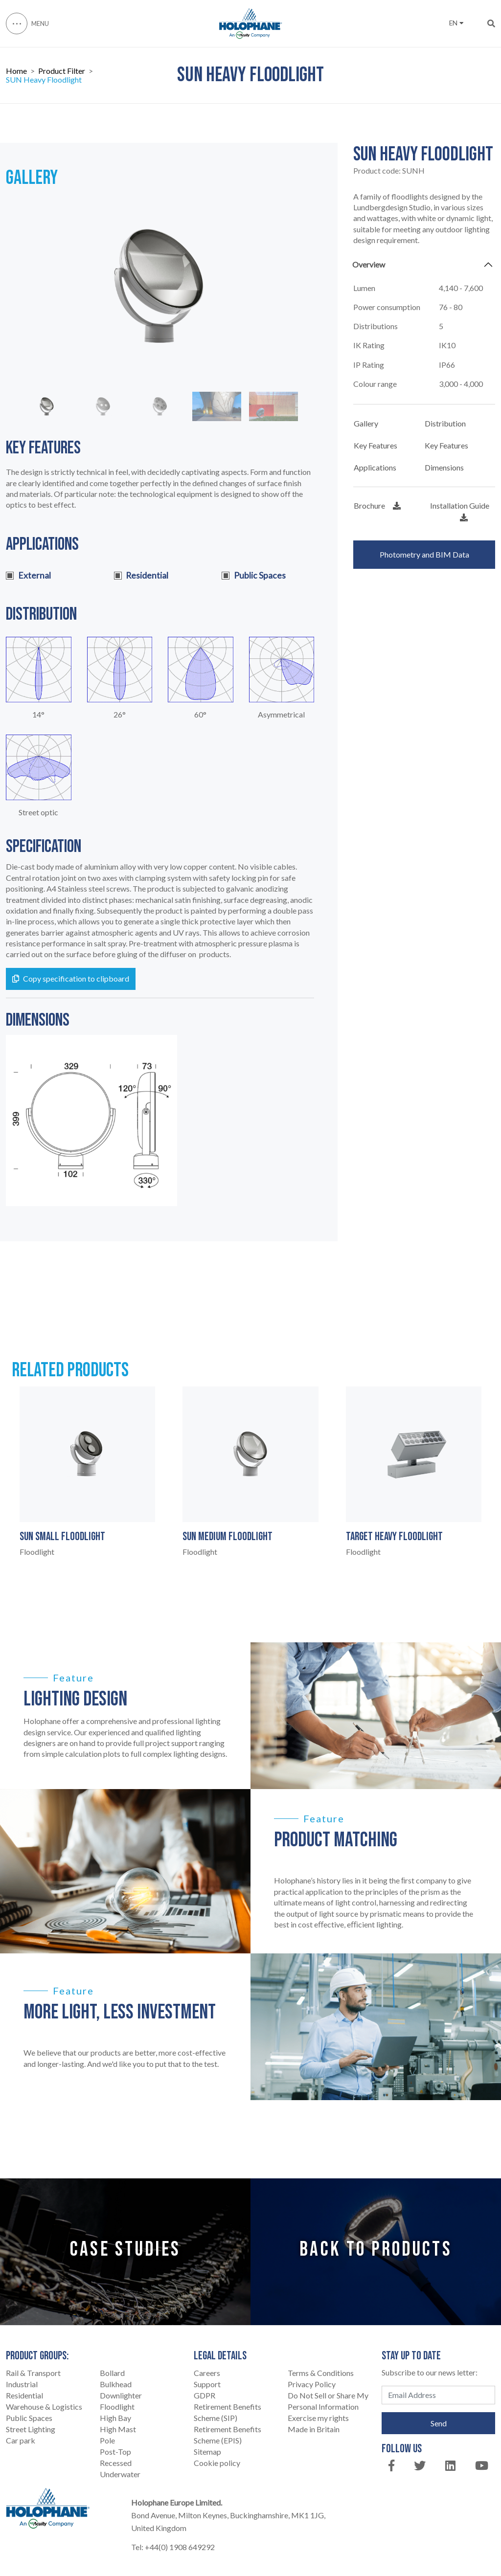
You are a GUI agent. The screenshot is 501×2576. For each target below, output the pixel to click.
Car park (20, 2440)
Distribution (445, 423)
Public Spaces (29, 2417)
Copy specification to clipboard (70, 978)
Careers (207, 2372)
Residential (24, 2395)
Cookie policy (217, 2462)
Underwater (120, 2474)
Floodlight (117, 2406)
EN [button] (456, 23)
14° (38, 714)
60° (200, 714)
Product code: (389, 170)
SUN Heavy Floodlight (44, 79)
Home (16, 71)
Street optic (38, 812)
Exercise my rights (318, 2417)
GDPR (204, 2395)
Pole (107, 2440)
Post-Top (115, 2451)
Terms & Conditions (321, 2372)
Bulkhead (116, 2384)
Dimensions (444, 467)
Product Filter (61, 71)
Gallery (366, 423)
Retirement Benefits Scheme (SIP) (227, 2412)
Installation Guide (459, 511)
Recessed (116, 2462)
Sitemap (207, 2451)
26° (120, 714)
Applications (375, 467)
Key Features (375, 445)
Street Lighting (30, 2429)
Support (207, 2384)
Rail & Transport (33, 2372)
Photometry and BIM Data (424, 554)
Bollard (112, 2372)
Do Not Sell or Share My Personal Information (328, 2401)
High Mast (118, 2429)
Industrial (22, 2384)
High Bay (115, 2417)
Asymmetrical (281, 714)
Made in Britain (314, 2429)
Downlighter (121, 2395)
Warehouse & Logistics (44, 2406)
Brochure (377, 505)
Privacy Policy (312, 2384)
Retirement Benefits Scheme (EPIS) (227, 2434)
